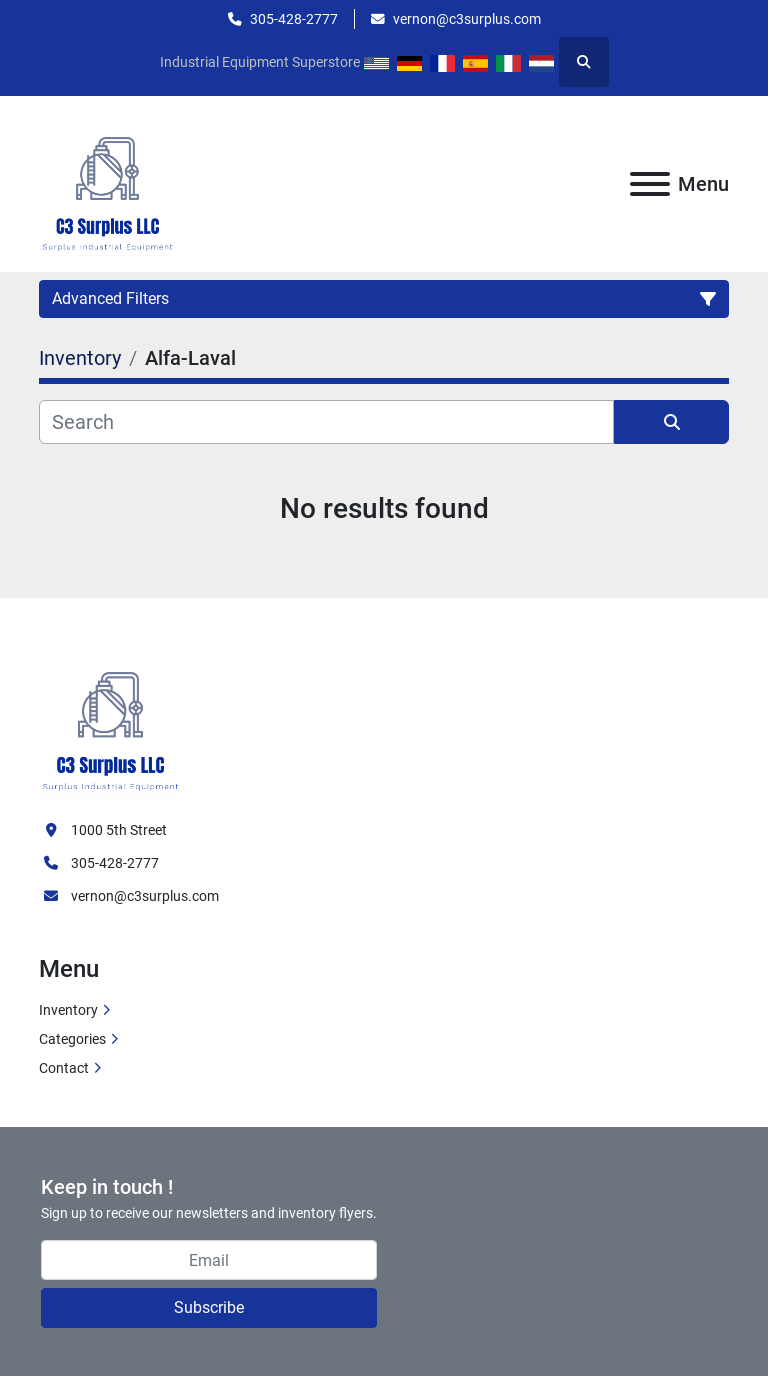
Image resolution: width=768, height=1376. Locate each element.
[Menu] (650, 184)
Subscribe (209, 1307)
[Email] (209, 1260)
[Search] (326, 422)
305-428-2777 (294, 19)
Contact (64, 1068)
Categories (72, 1039)
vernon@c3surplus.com (467, 19)
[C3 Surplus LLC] (111, 720)
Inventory (68, 1010)
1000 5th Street (119, 830)
